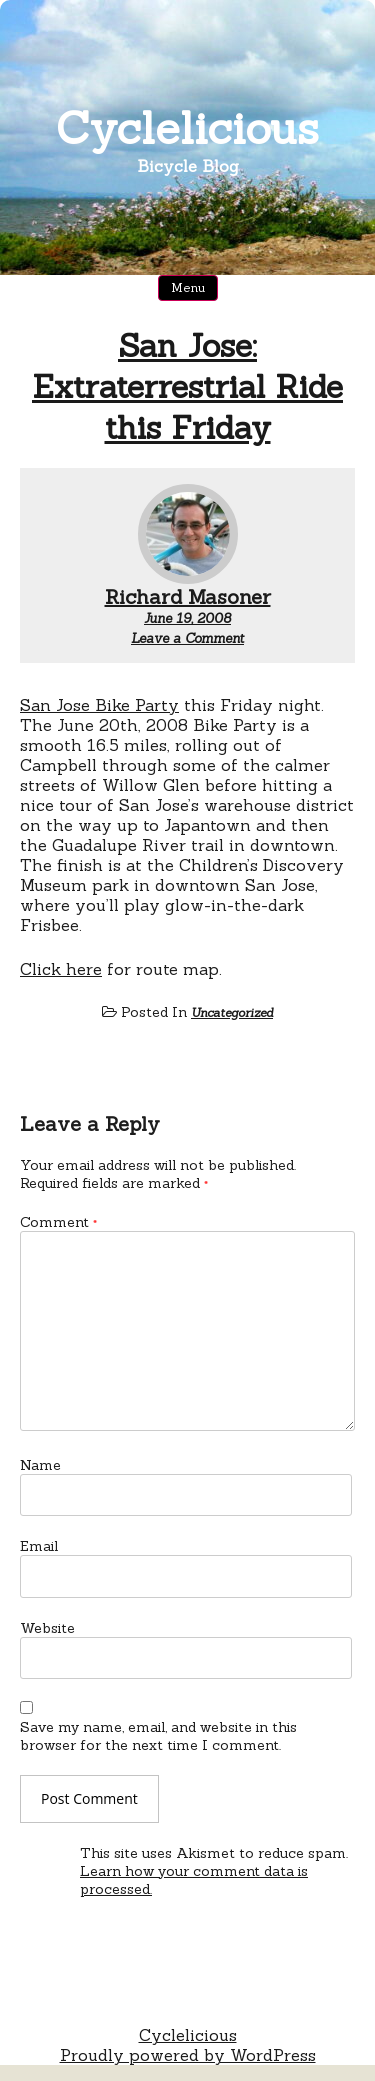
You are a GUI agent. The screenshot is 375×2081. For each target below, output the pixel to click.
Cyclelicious (187, 127)
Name (40, 1465)
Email (39, 1546)
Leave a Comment (187, 638)
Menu (188, 287)
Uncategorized (232, 1012)
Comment (58, 1222)
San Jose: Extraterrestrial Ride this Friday (187, 386)
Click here (61, 969)
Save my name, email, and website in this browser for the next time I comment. (158, 1736)
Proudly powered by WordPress (188, 2055)
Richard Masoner (188, 596)
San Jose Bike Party (99, 705)
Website (47, 1628)
